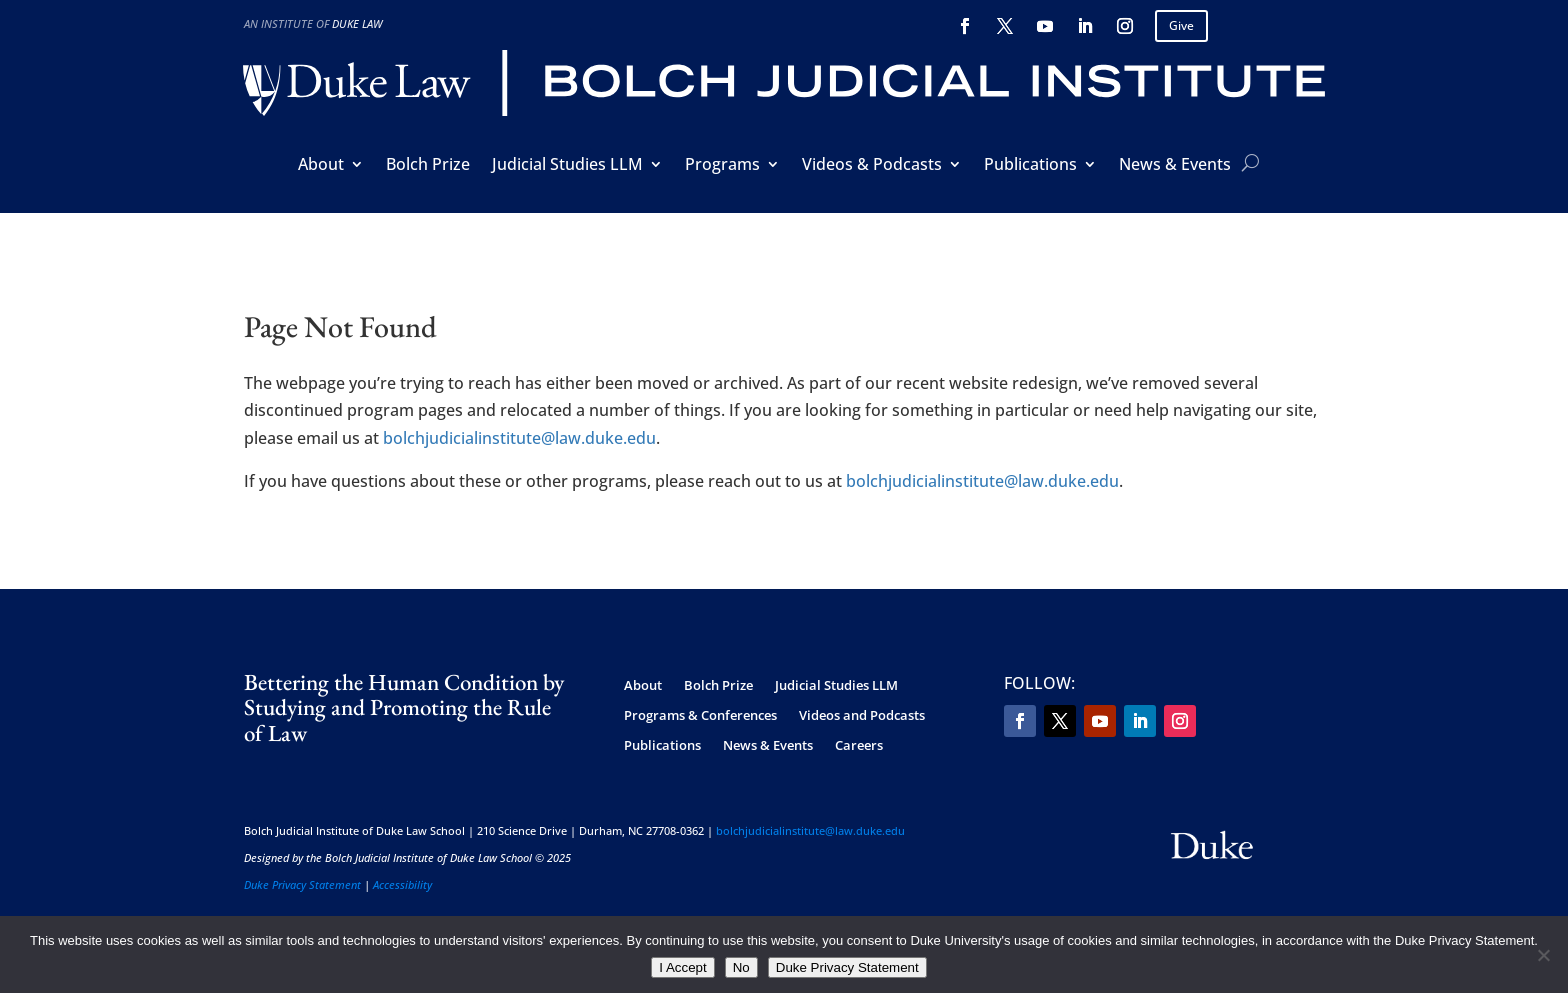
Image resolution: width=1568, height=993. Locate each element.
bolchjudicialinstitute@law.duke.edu (519, 438)
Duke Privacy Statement (302, 884)
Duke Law (357, 23)
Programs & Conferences (700, 716)
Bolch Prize (428, 166)
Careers (859, 746)
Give (1181, 25)
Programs (722, 166)
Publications (1030, 166)
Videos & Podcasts (872, 166)
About (321, 166)
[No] (1543, 955)
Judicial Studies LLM (567, 166)
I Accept (682, 967)
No (741, 967)
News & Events (1175, 166)
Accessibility (402, 884)
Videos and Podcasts (862, 716)
